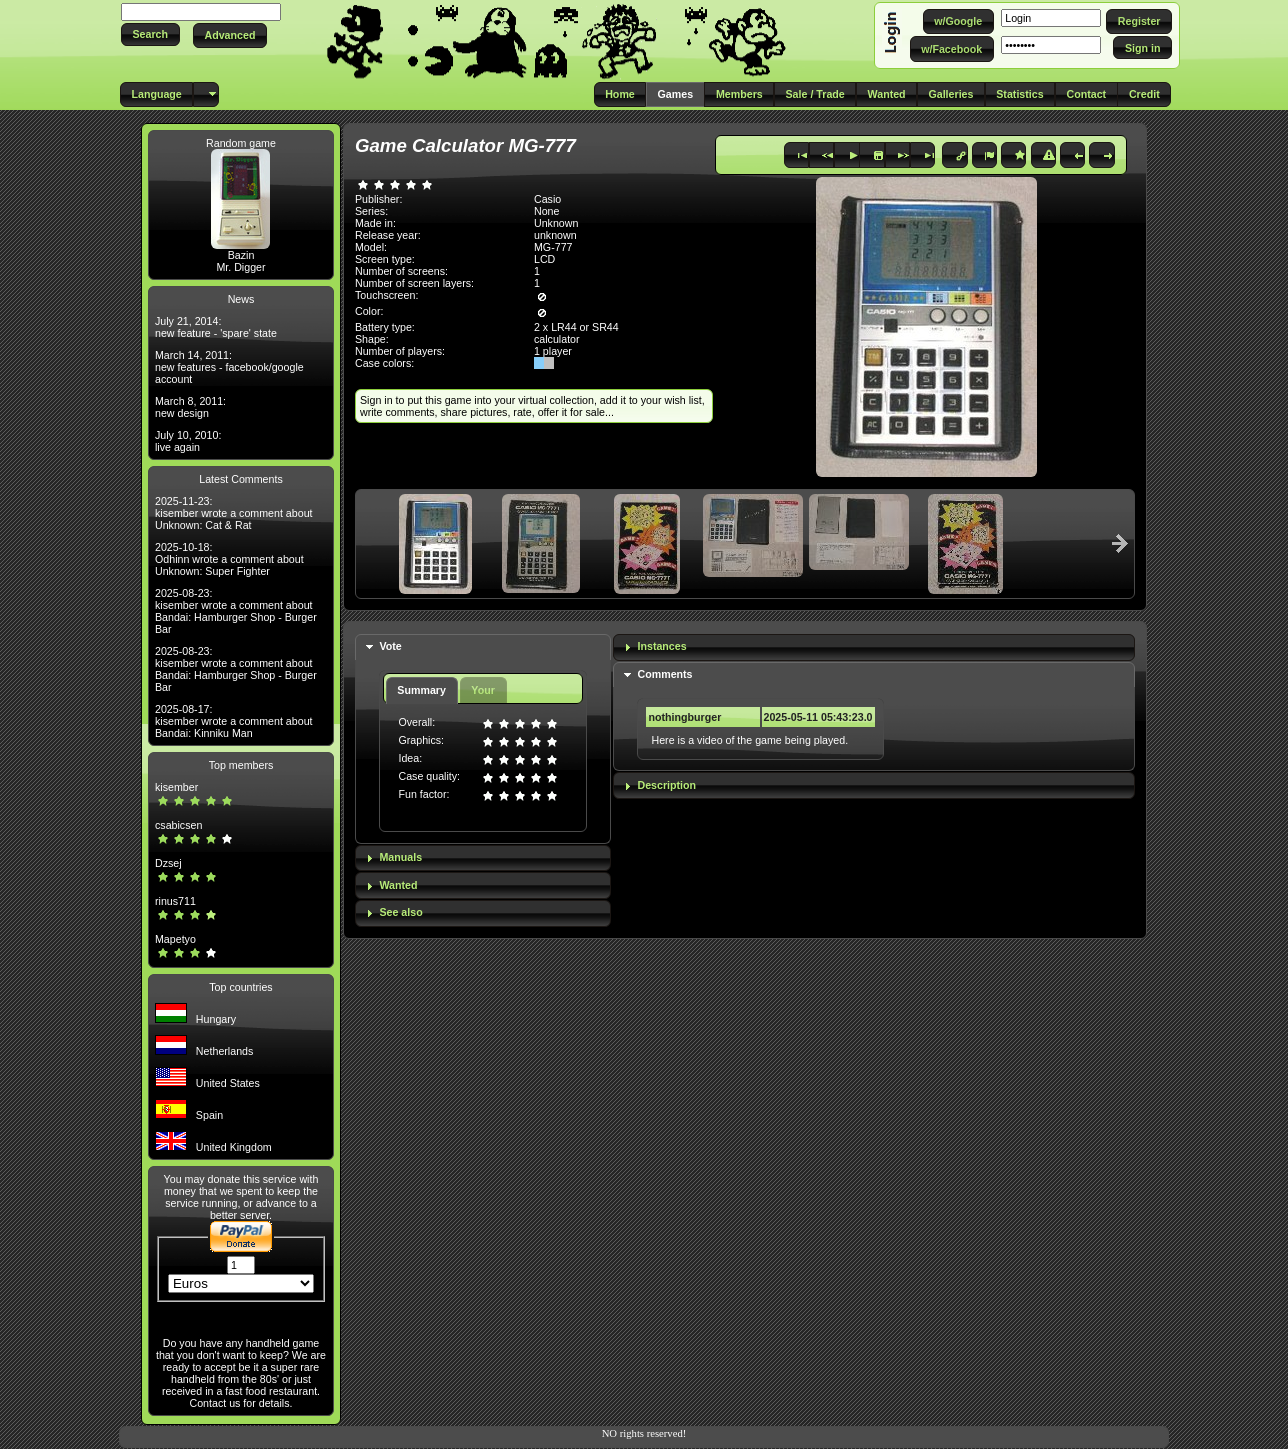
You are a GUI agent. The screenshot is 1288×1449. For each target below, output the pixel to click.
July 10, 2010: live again (188, 441)
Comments (664, 674)
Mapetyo (175, 939)
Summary (421, 690)
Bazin (241, 255)
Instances (661, 646)
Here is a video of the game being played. (749, 740)
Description (666, 785)
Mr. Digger (240, 267)
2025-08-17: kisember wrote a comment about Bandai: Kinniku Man (234, 721)
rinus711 (175, 901)
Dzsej (168, 863)
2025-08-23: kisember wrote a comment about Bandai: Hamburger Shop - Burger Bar (236, 611)
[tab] (483, 647)
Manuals (400, 857)
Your (482, 690)
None (546, 211)
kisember (176, 787)
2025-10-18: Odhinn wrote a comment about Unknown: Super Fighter (229, 559)
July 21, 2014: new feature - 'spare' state (216, 327)
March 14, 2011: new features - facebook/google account (229, 367)
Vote (390, 646)
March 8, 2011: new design (190, 407)
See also (400, 912)
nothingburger (684, 717)
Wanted (398, 885)
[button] (150, 34)
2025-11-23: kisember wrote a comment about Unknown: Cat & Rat (234, 513)
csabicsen (178, 825)
